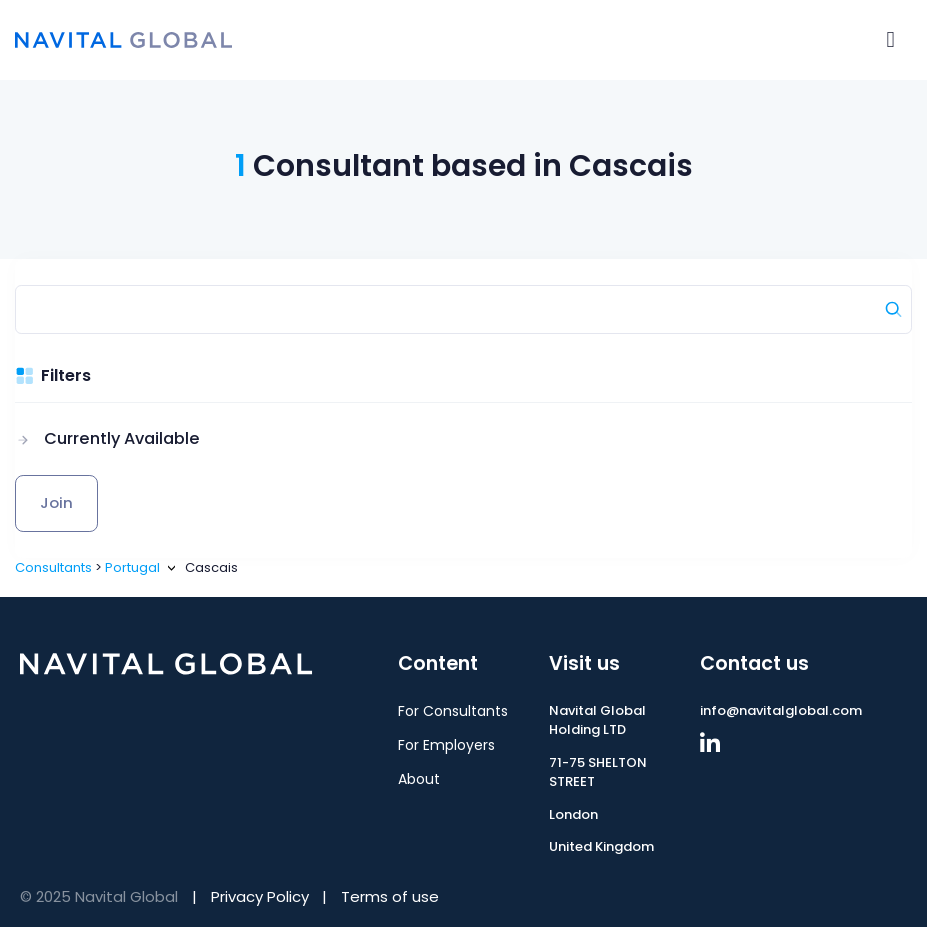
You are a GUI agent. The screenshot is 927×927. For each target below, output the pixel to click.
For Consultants (453, 711)
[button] (107, 438)
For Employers (446, 745)
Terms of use (390, 896)
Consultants (53, 567)
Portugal (132, 567)
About (419, 779)
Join (56, 502)
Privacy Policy (260, 896)
